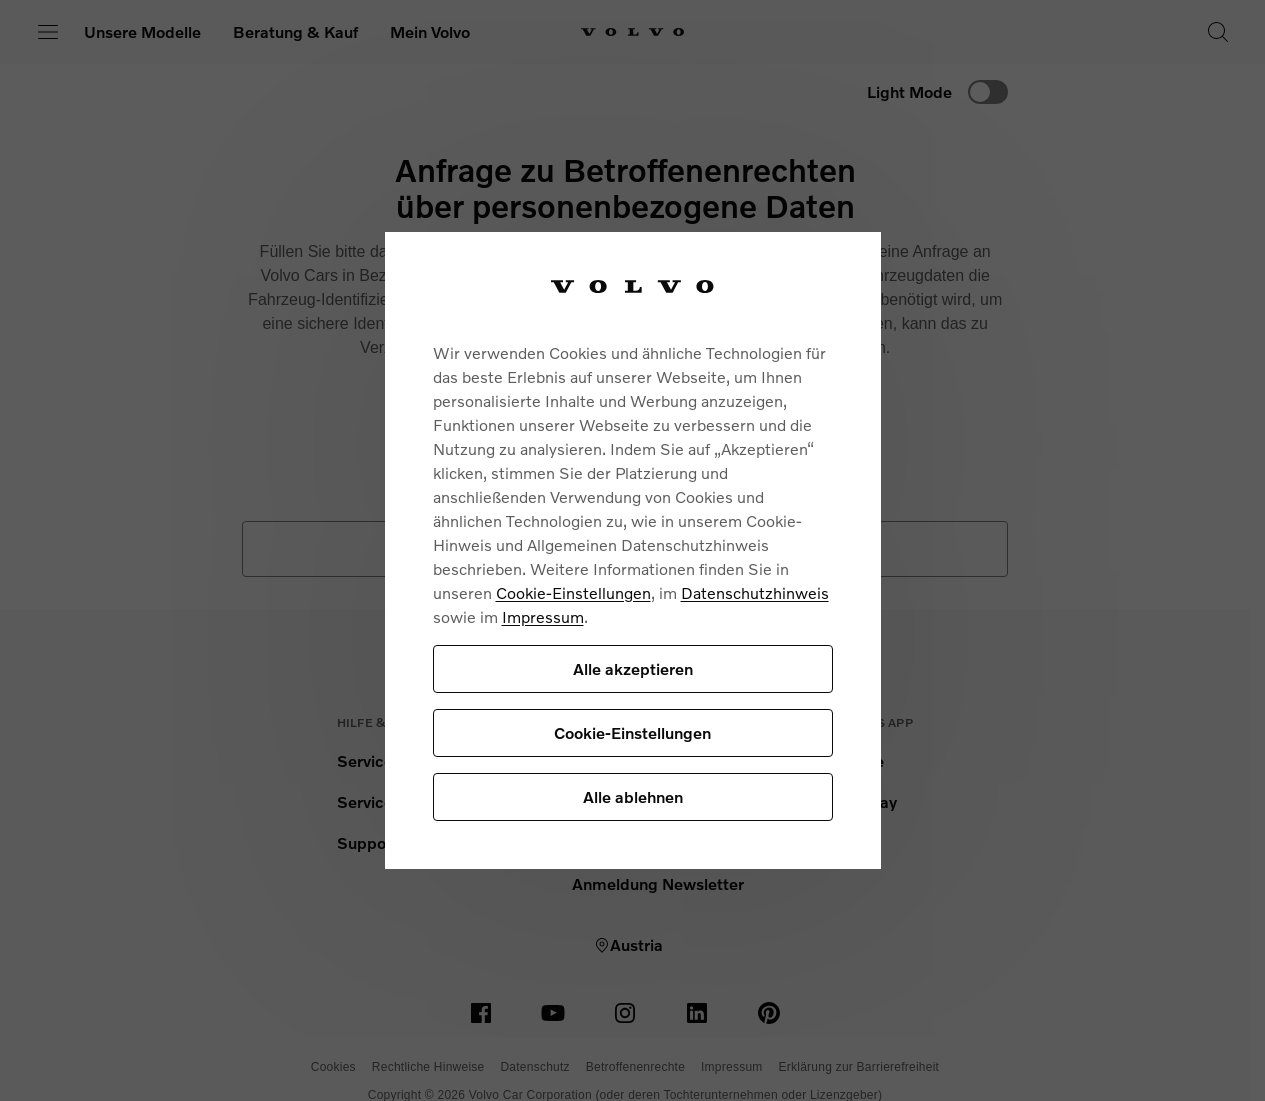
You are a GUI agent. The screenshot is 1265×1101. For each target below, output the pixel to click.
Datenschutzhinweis (755, 592)
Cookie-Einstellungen (573, 592)
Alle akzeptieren (633, 668)
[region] (633, 550)
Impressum (543, 616)
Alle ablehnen (633, 796)
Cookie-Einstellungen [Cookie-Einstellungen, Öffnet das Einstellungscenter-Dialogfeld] (632, 732)
